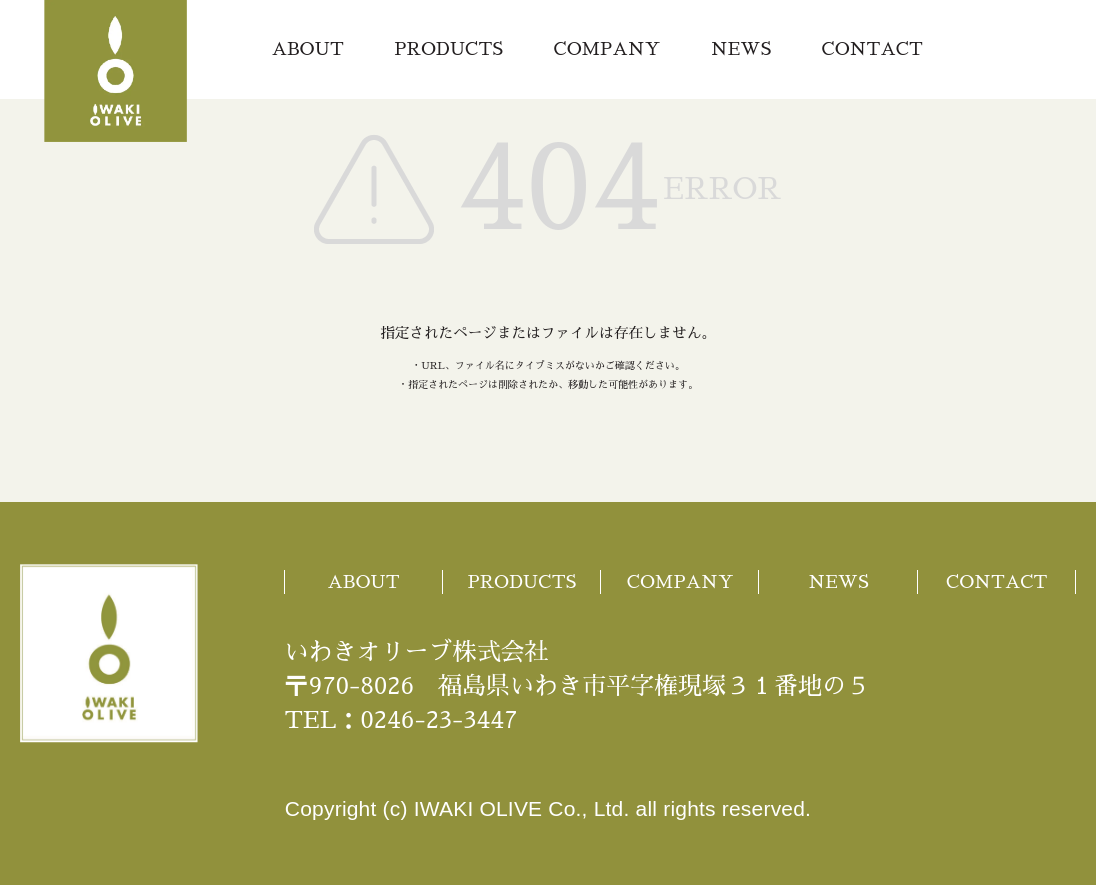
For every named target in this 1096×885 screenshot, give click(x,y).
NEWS (741, 49)
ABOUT (308, 49)
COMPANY (607, 49)
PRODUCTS (448, 49)
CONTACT (872, 49)
